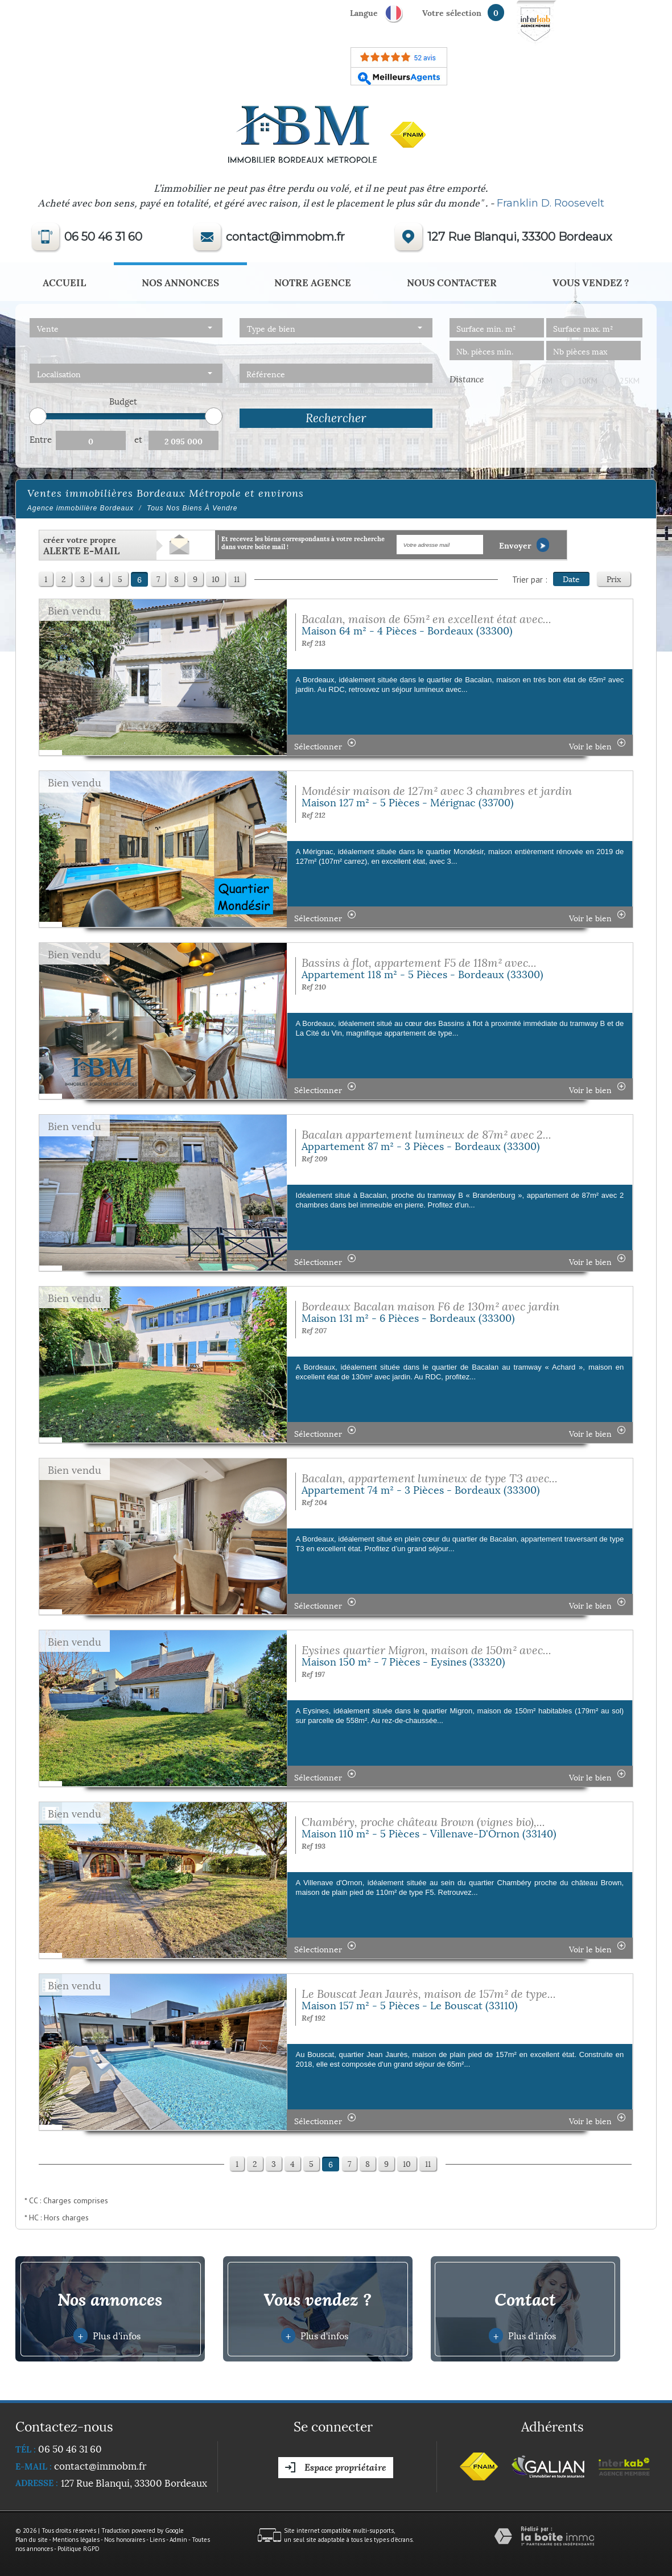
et (138, 439)
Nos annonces (180, 281)
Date (571, 578)
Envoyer (524, 545)
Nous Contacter (452, 281)
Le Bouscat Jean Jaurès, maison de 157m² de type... (429, 1993)
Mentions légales (76, 2540)
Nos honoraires (124, 2540)
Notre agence (312, 281)
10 (216, 578)
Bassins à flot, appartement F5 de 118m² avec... (419, 962)
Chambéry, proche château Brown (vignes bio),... (423, 1822)
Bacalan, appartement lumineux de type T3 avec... (430, 1478)
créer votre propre (81, 545)
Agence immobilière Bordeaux (80, 508)
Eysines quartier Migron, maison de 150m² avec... (426, 1650)
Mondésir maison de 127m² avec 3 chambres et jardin (437, 791)
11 (237, 578)
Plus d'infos (107, 2335)
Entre (41, 439)
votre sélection (451, 12)
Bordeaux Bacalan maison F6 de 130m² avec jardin (430, 1306)
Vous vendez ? (591, 281)
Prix (614, 578)
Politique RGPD (78, 2549)
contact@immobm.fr (285, 237)
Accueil (64, 281)
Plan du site (31, 2540)
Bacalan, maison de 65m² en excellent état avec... (426, 619)
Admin (178, 2540)
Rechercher (336, 418)
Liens (157, 2540)
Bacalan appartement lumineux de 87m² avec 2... (426, 1134)
